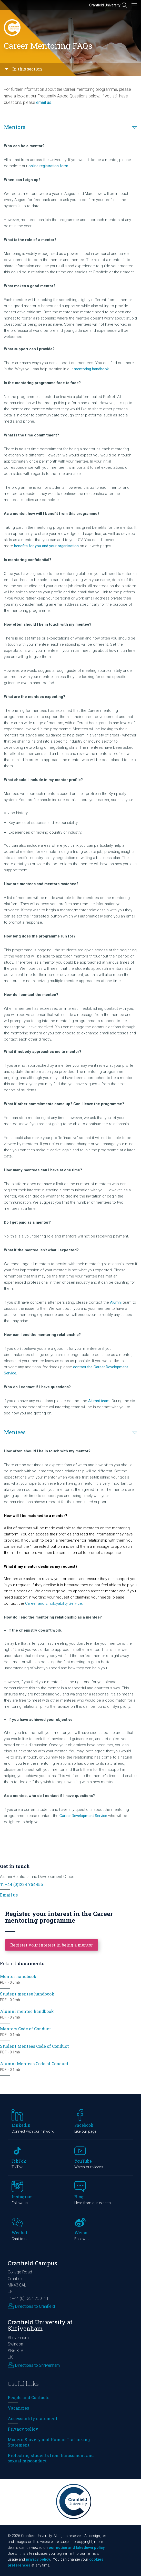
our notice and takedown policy (77, 2547)
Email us (9, 1895)
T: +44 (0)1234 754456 (21, 1884)
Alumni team (98, 1401)
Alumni (116, 1302)
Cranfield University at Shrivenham (40, 2325)
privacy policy (38, 2559)
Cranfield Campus (32, 2263)
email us (43, 102)
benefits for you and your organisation (46, 546)
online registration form (48, 166)
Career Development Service (83, 1815)
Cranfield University (104, 5)
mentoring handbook (91, 369)
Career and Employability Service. (54, 1603)
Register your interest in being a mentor (51, 1945)
